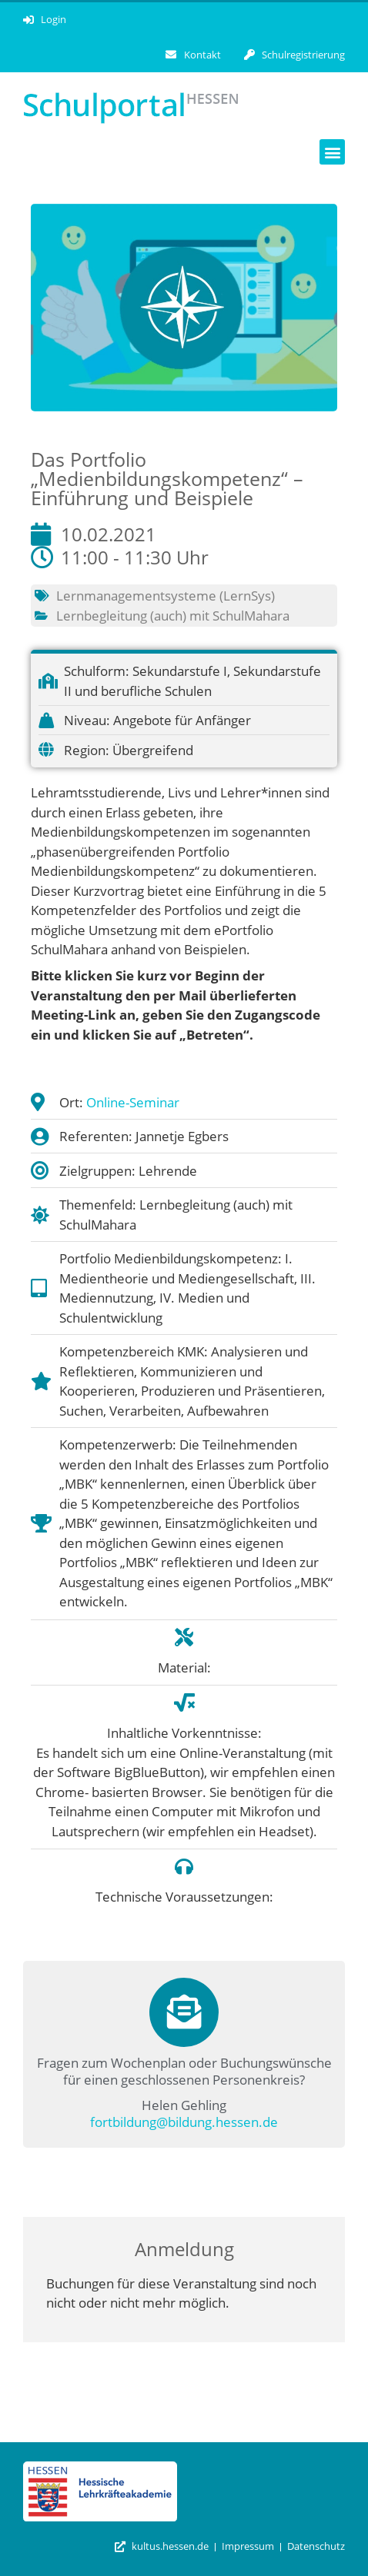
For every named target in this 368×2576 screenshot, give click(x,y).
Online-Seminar (132, 1102)
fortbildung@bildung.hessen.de (184, 2122)
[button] (332, 152)
